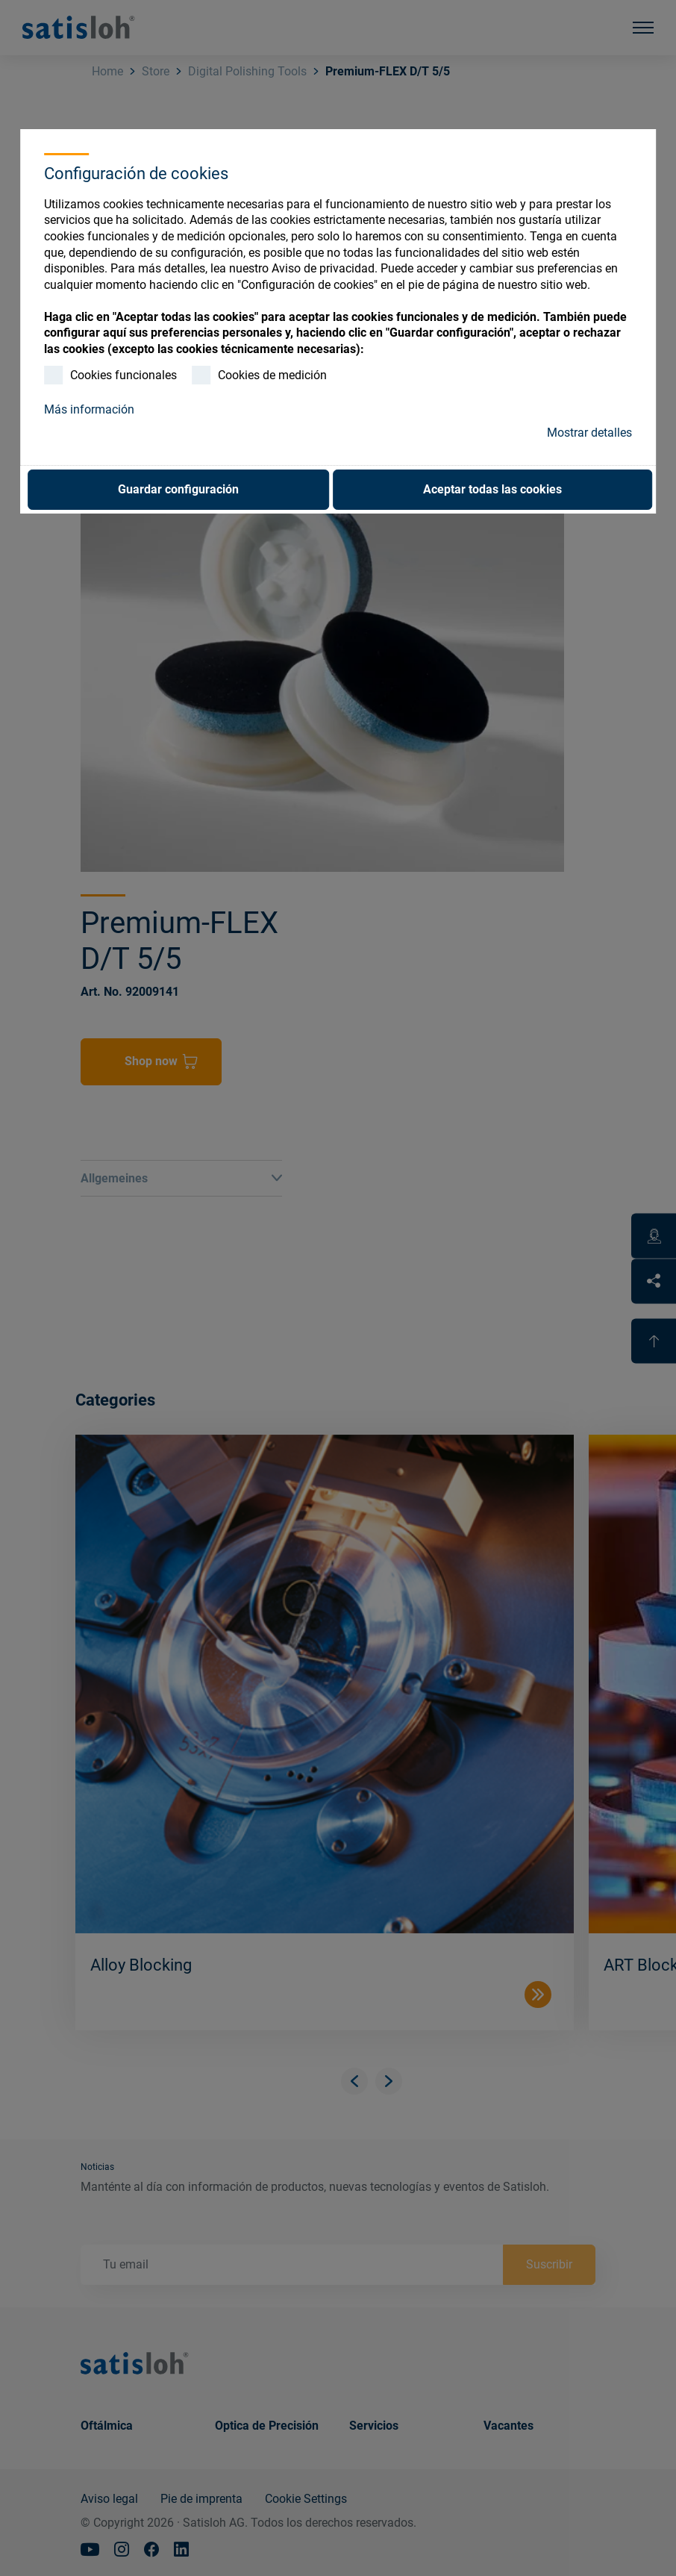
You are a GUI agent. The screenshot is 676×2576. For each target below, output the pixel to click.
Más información (89, 409)
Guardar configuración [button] (178, 489)
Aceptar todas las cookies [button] (492, 489)
